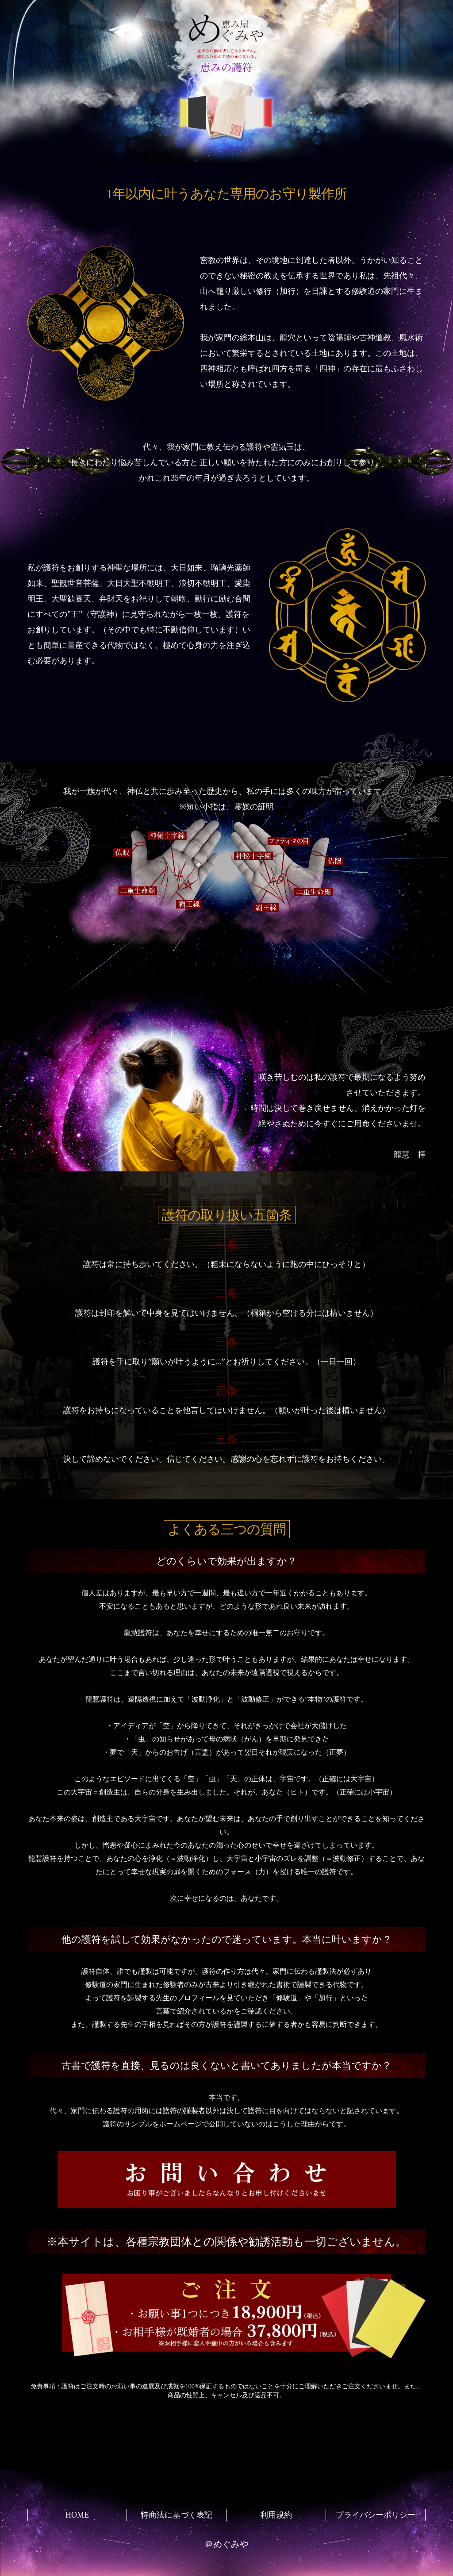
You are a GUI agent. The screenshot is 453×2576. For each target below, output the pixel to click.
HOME (77, 2515)
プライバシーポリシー (375, 2515)
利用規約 (276, 2515)
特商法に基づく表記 (176, 2515)
